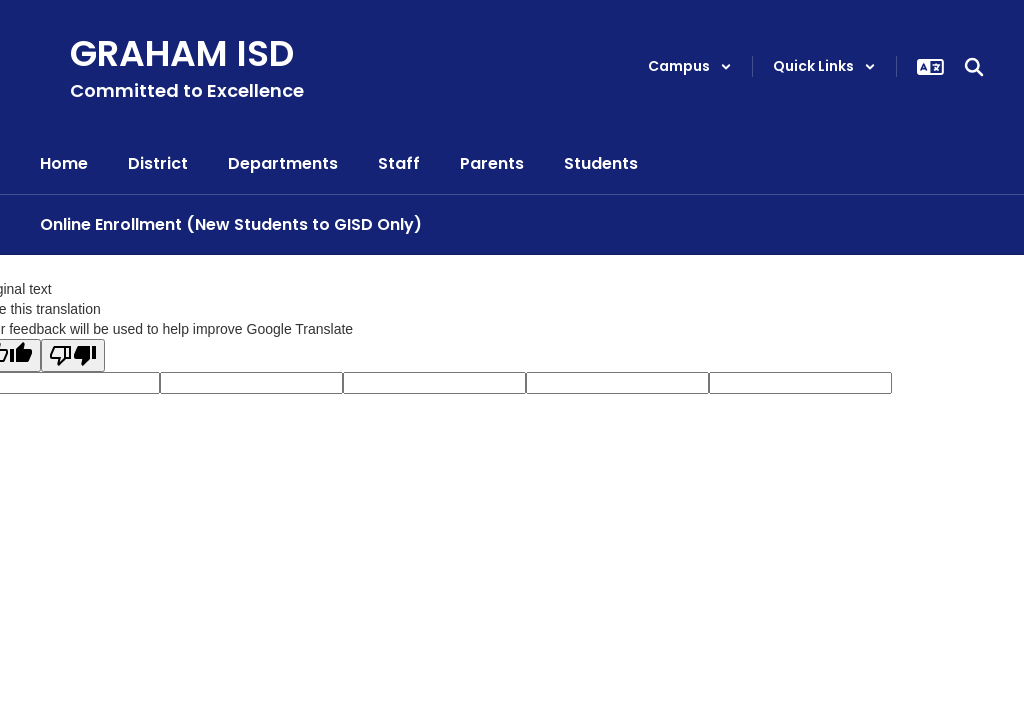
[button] (690, 66)
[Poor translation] (73, 355)
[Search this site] (974, 67)
